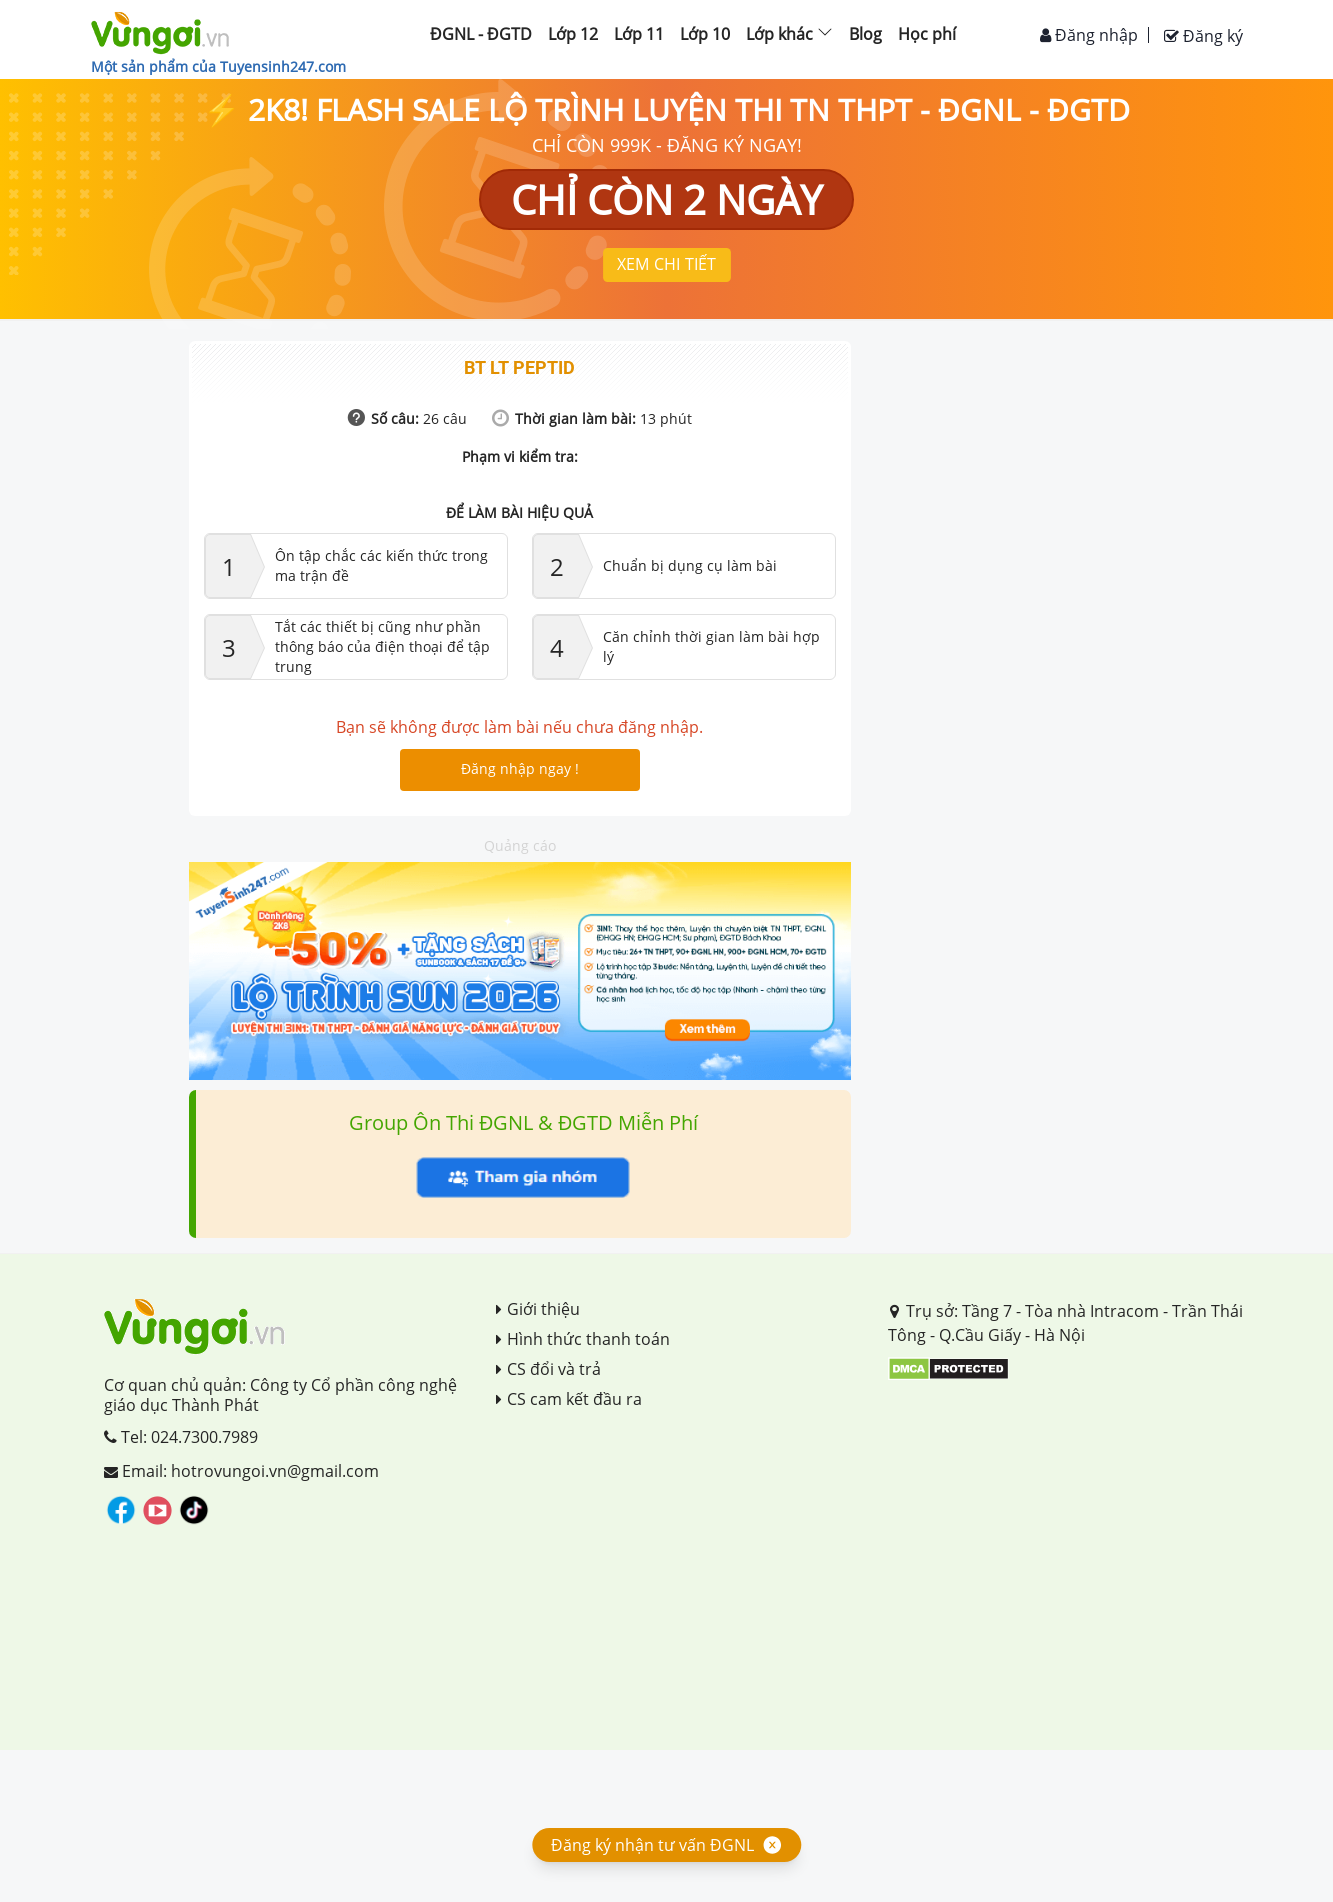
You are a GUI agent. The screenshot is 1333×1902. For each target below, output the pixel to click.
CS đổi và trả (548, 1369)
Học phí (927, 34)
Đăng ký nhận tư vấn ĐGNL (652, 1845)
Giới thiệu (538, 1309)
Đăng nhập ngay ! (520, 768)
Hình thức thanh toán (583, 1339)
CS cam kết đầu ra (569, 1399)
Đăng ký (1203, 36)
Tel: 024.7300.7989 (181, 1437)
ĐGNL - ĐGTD (481, 34)
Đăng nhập (1089, 35)
